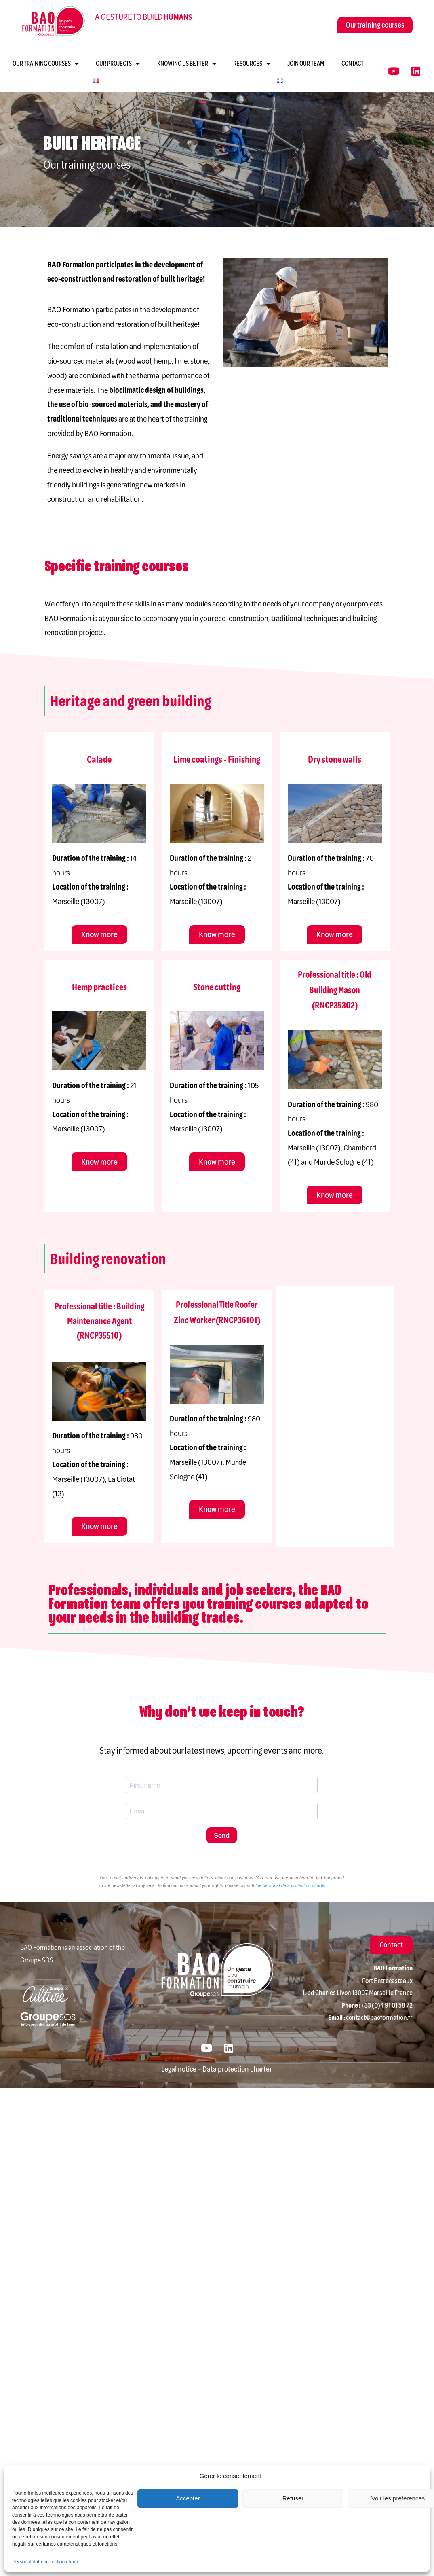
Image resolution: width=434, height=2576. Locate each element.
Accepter (188, 2498)
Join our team (305, 63)
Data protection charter (237, 2069)
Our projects (118, 63)
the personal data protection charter (290, 1885)
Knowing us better (186, 63)
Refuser (293, 2498)
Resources (251, 63)
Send (222, 1835)
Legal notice (178, 2069)
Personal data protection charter (46, 2562)
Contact (352, 63)
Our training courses (46, 63)
